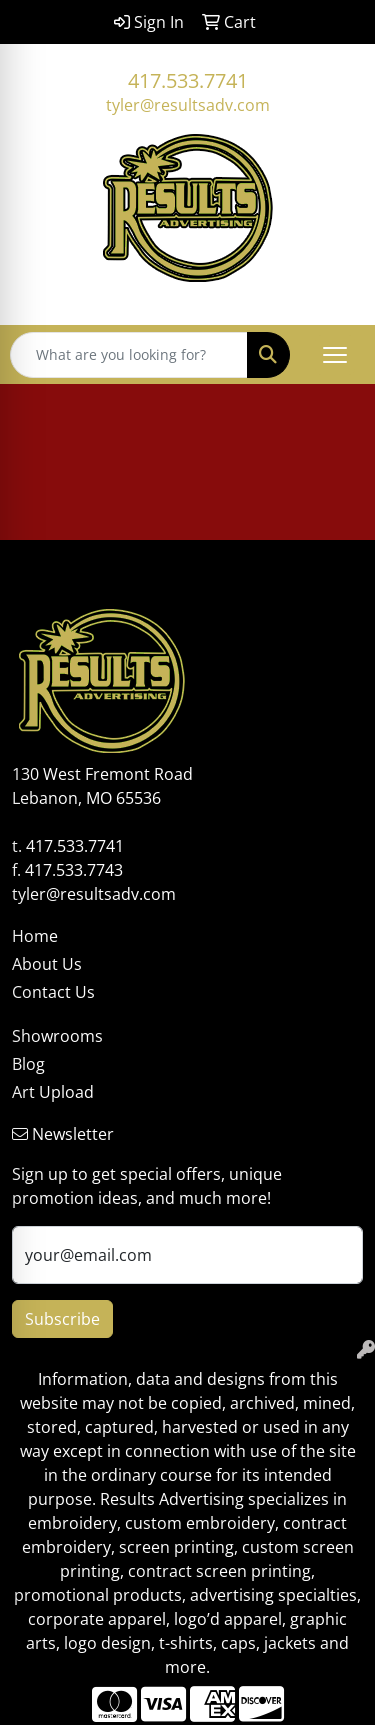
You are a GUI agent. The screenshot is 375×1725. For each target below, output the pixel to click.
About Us (47, 964)
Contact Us (53, 992)
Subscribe (62, 1319)
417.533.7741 (188, 80)
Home (35, 936)
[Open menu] (335, 355)
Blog (28, 1064)
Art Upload (53, 1092)
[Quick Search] (129, 355)
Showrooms (57, 1036)
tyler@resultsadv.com (188, 105)
